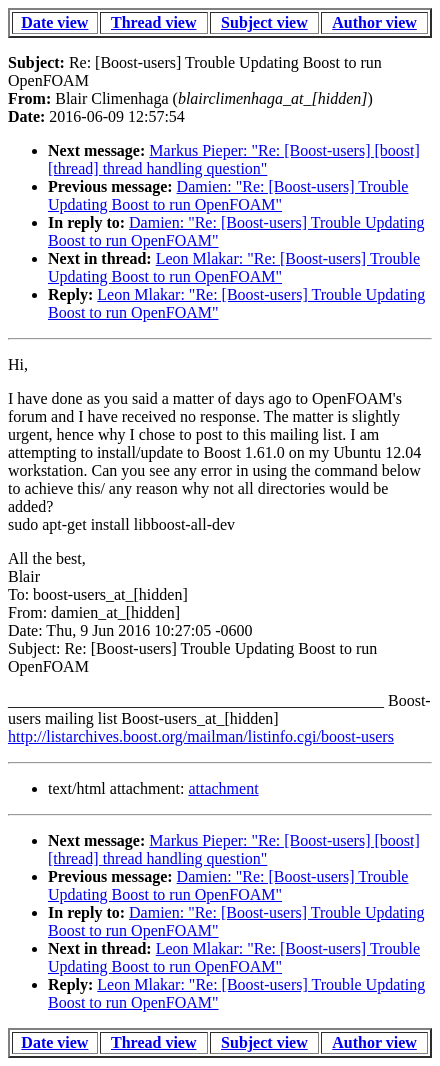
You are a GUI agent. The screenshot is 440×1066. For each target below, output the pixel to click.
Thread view (153, 22)
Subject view (264, 22)
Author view (374, 22)
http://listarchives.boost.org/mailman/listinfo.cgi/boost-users (201, 736)
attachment (223, 788)
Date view (54, 22)
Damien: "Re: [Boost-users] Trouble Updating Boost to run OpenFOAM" (228, 195)
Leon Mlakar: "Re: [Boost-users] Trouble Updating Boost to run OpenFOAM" (234, 267)
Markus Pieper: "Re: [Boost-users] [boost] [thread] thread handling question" (234, 159)
